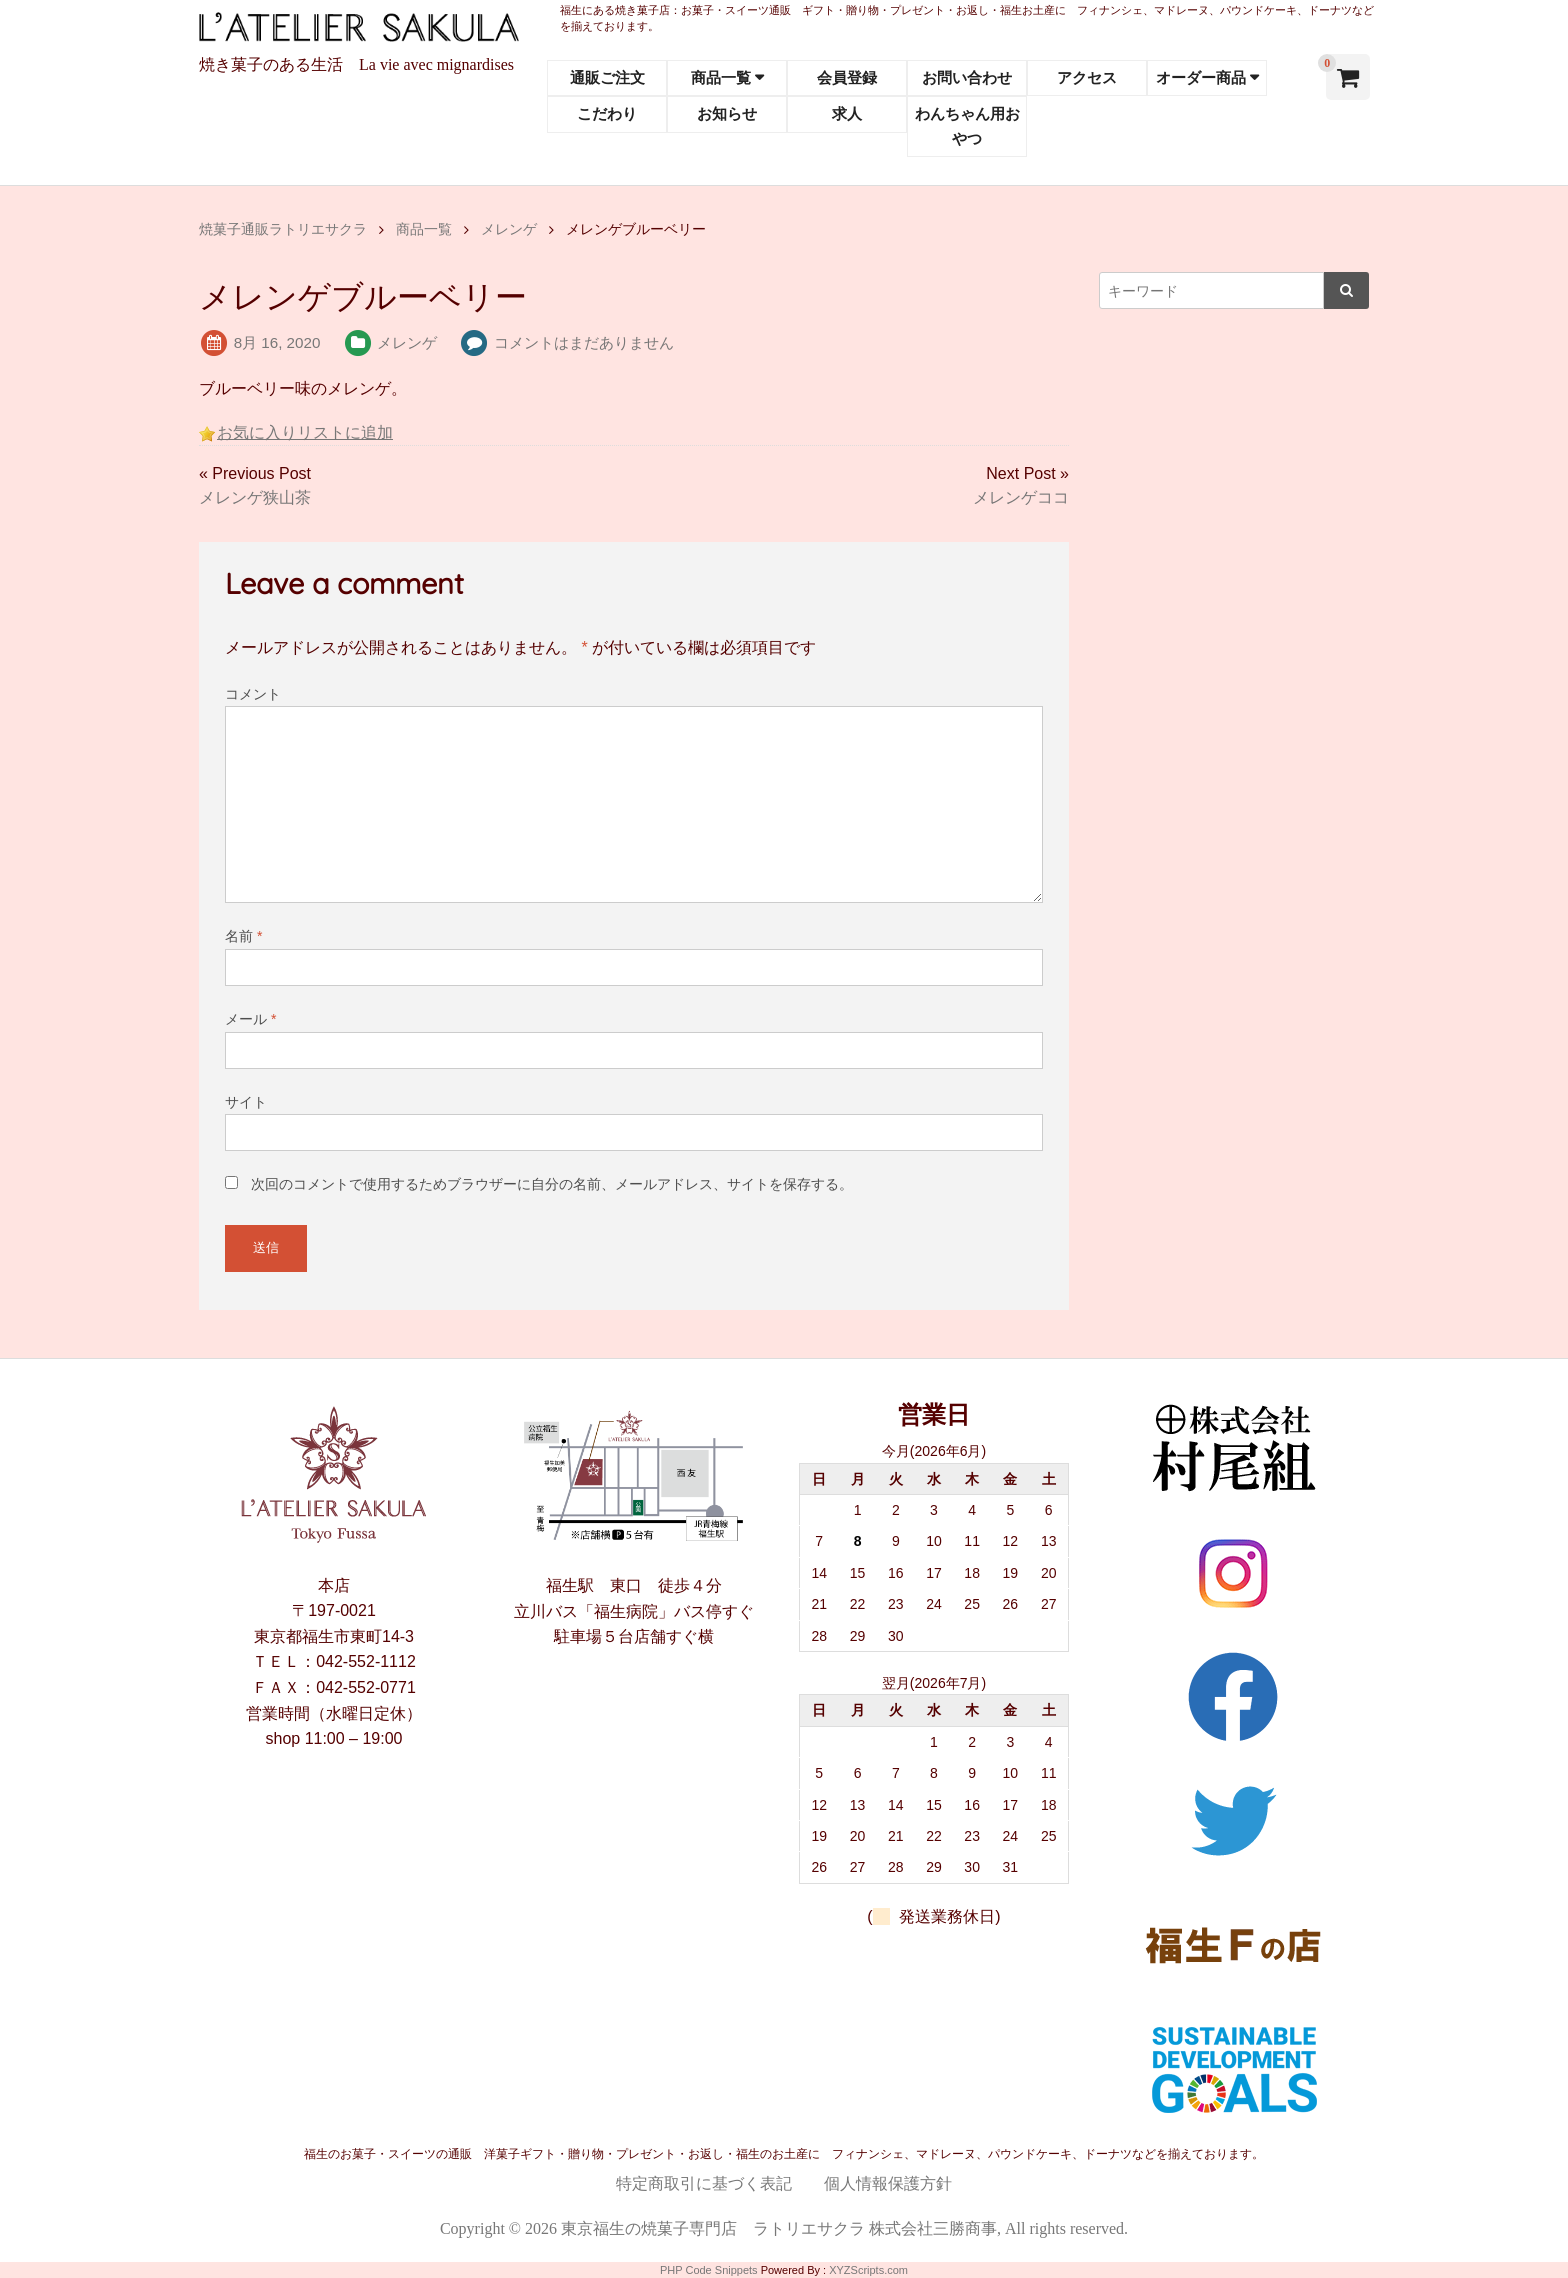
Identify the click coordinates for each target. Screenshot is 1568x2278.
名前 (243, 936)
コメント (253, 694)
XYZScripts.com (868, 2270)
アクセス (1087, 77)
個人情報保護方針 (888, 2183)
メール (250, 1019)
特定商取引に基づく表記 (704, 2183)
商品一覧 (721, 77)
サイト (246, 1102)
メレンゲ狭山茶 (255, 497)
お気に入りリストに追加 (305, 432)
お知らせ (727, 113)
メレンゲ (407, 342)
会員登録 (847, 77)
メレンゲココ (1021, 497)
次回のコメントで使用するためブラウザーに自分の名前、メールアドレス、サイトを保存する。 (552, 1184)
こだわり (607, 113)
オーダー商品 (1201, 77)
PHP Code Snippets (709, 2270)
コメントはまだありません (584, 342)
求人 (847, 113)
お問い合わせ (967, 77)
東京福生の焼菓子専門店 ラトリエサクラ (713, 2228)
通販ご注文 (607, 77)
